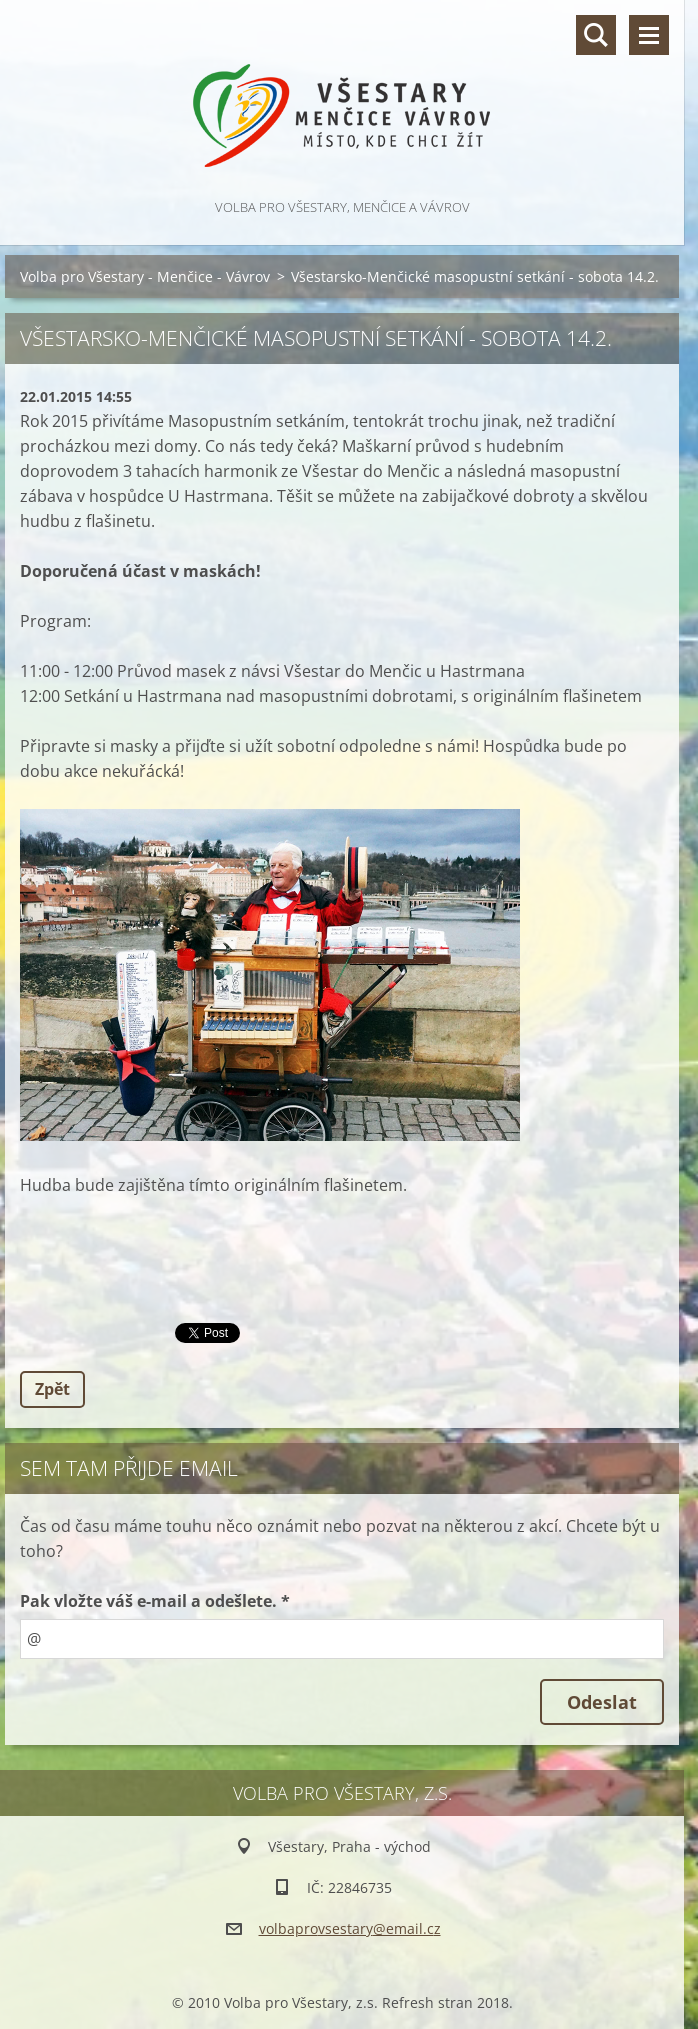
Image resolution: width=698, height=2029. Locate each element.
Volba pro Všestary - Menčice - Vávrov (145, 276)
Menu (649, 35)
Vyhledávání (596, 35)
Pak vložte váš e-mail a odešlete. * (155, 1601)
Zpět (52, 1389)
